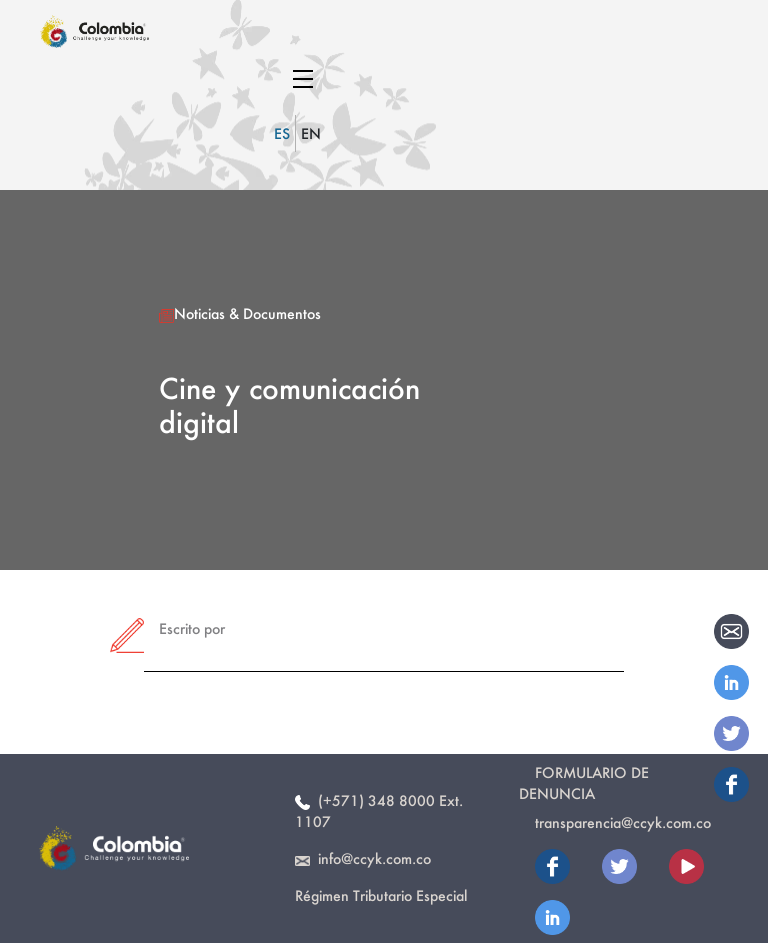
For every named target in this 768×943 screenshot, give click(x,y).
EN (311, 133)
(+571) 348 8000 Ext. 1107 (379, 811)
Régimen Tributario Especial (381, 895)
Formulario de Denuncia (584, 783)
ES (282, 133)
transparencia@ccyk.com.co (623, 822)
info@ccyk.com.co (363, 858)
